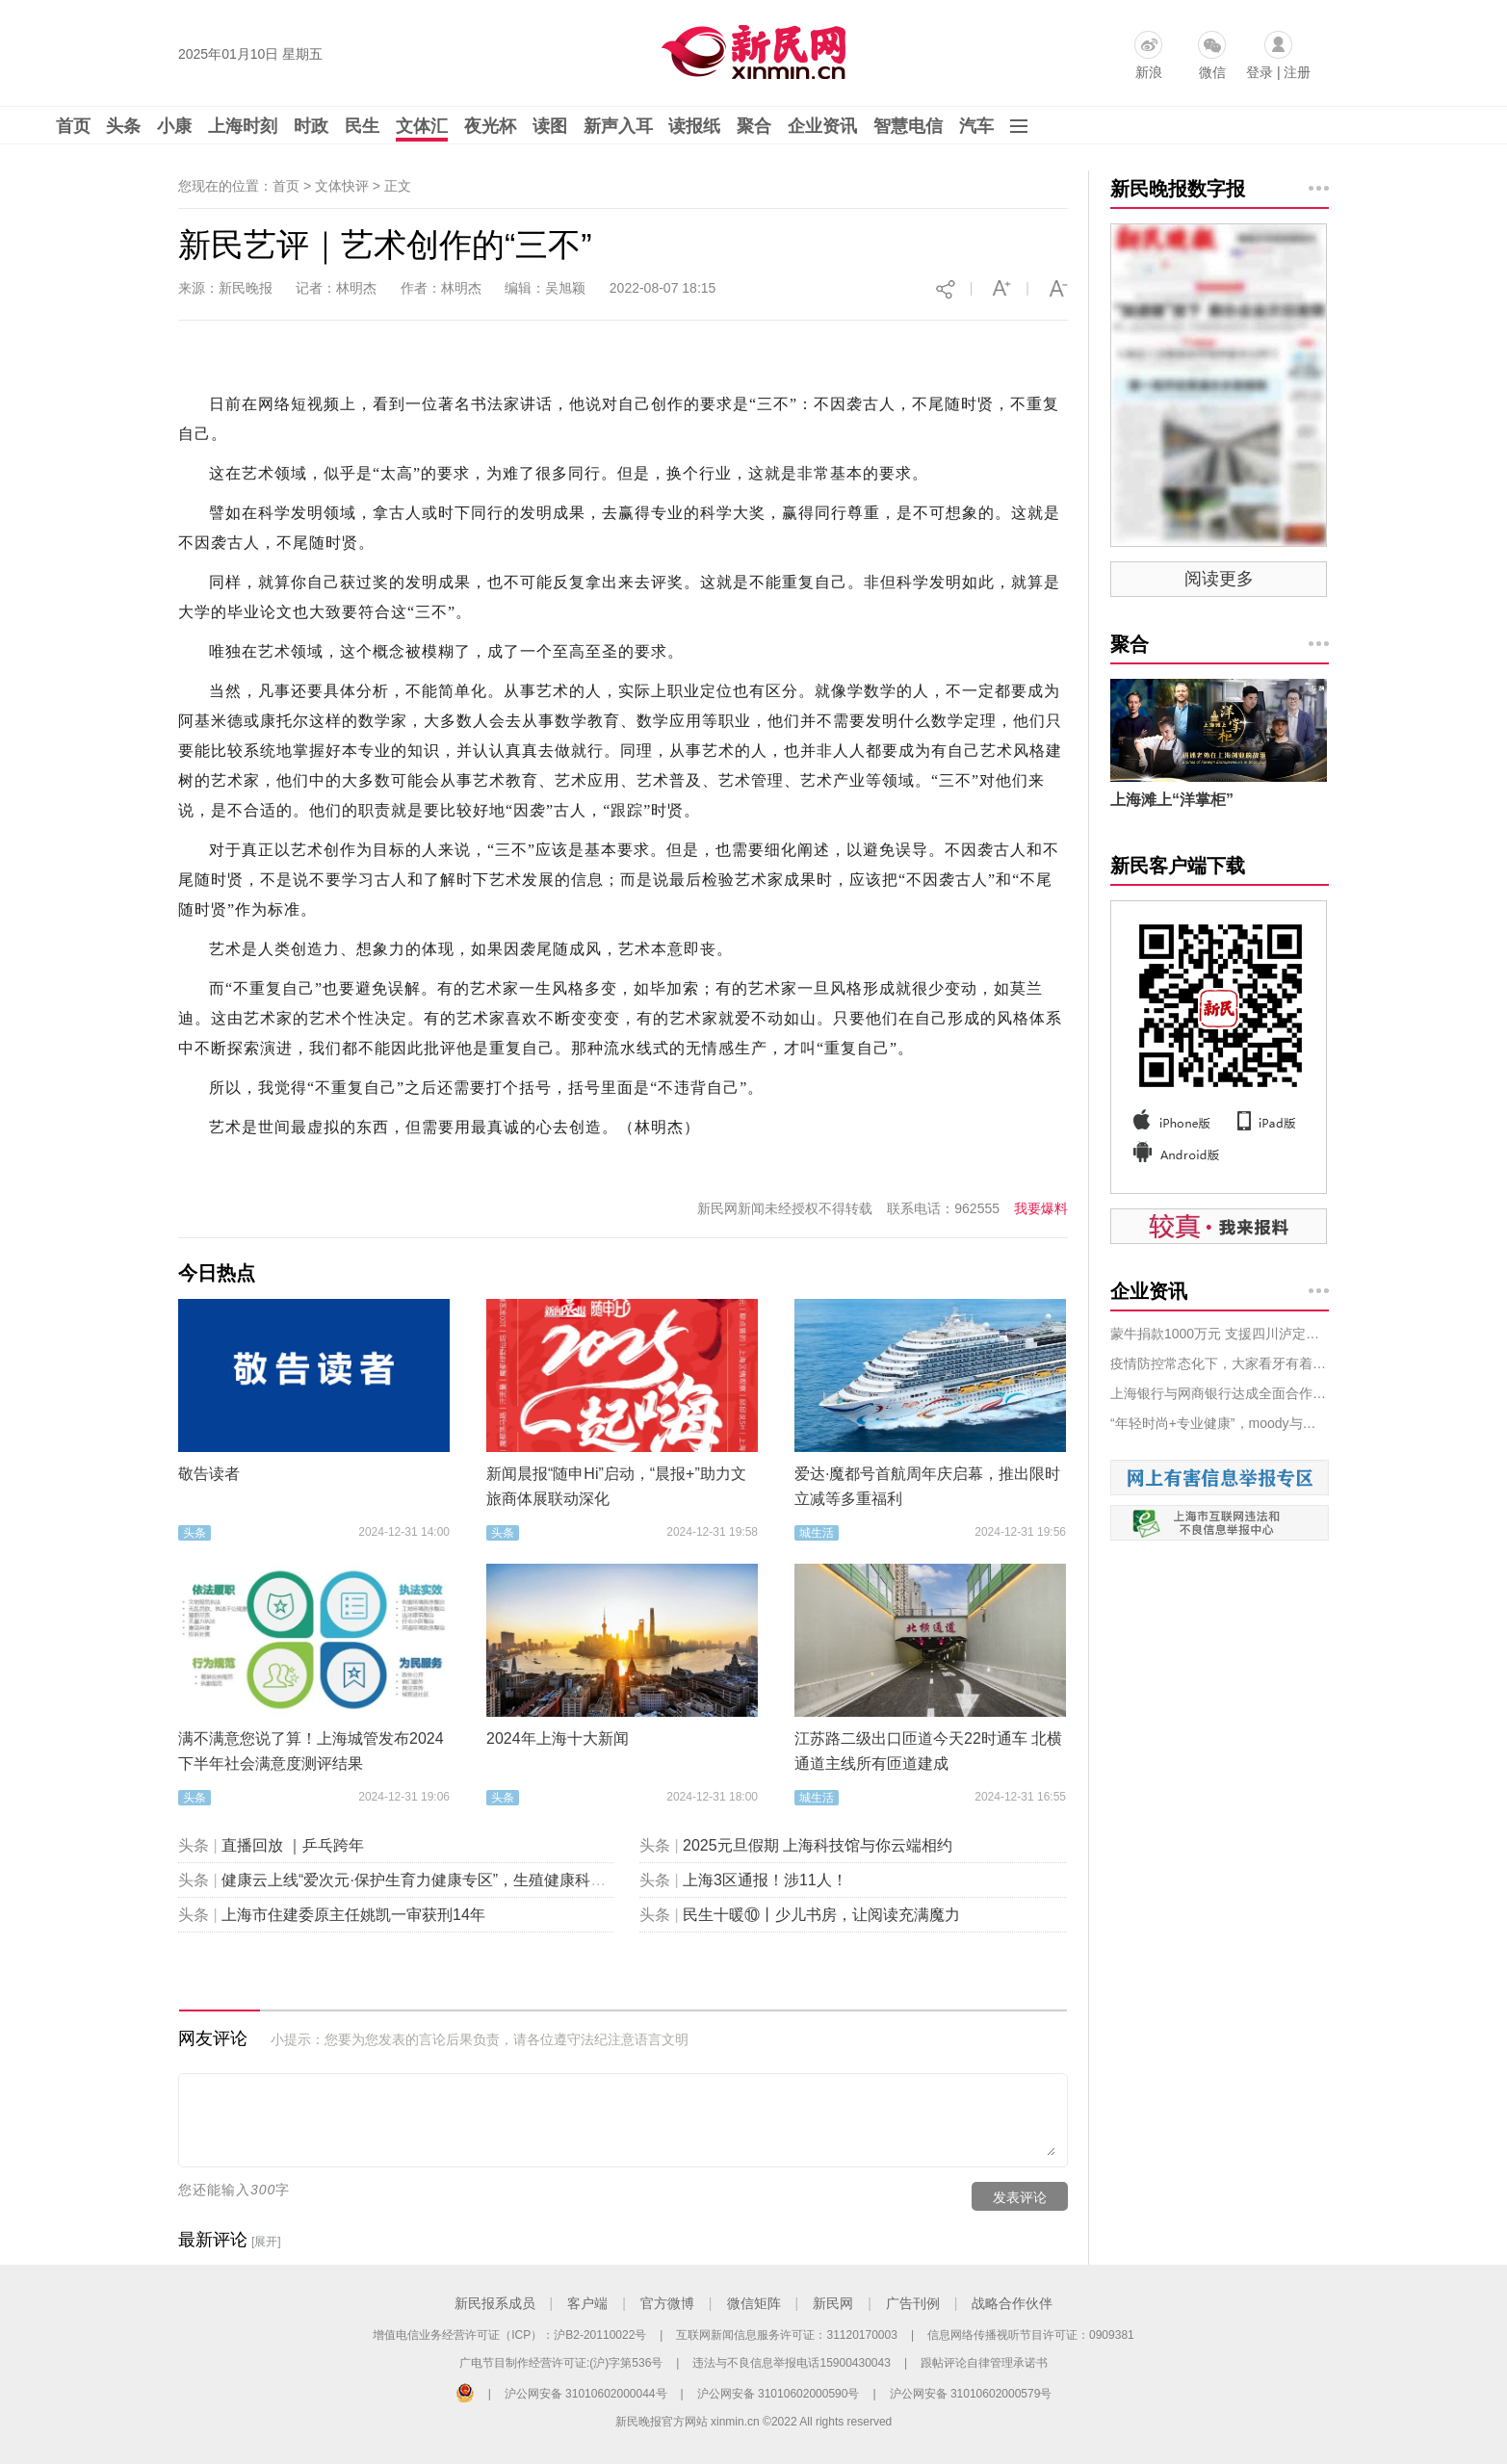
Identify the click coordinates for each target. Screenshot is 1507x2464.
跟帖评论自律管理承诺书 (984, 2363)
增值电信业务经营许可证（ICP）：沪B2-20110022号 (509, 2335)
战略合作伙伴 (1012, 2303)
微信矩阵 (754, 2303)
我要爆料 (1041, 1208)
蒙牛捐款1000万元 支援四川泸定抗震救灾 (1219, 1333)
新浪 (1148, 72)
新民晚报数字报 (1177, 188)
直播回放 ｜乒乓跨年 (292, 1845)
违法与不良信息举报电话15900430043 (791, 2363)
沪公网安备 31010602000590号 (778, 2393)
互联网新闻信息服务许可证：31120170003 (786, 2335)
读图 (550, 126)
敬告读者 (209, 1473)
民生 (362, 126)
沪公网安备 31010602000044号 (586, 2393)
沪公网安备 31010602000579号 (971, 2393)
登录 (1259, 72)
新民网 (833, 2303)
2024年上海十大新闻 (557, 1738)
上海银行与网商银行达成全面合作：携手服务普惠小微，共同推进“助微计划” (1219, 1393)
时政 (311, 126)
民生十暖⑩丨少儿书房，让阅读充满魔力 (821, 1914)
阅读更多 (1219, 578)
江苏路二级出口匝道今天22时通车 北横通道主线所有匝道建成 (928, 1751)
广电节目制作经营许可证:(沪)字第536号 (561, 2363)
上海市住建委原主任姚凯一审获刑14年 (353, 1914)
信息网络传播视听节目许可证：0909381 (1030, 2335)
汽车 (976, 126)
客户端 (587, 2303)
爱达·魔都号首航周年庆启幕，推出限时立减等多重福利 (927, 1486)
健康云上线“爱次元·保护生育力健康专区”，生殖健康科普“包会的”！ (449, 1880)
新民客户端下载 (1177, 865)
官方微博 (667, 2303)
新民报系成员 (495, 2303)
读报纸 (694, 126)
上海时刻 (242, 126)
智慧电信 (908, 126)
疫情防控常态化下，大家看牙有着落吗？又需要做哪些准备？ (1219, 1363)
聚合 (754, 126)
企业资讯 (822, 126)
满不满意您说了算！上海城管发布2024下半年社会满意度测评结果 (311, 1751)
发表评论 (1020, 2197)
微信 (1212, 72)
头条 (123, 126)
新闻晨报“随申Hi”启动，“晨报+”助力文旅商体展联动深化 (616, 1486)
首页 (73, 126)
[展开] (266, 2241)
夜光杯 (490, 126)
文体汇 (422, 126)
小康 (174, 126)
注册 (1297, 72)
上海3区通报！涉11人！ (765, 1880)
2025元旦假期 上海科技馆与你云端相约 (817, 1845)
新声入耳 (618, 126)
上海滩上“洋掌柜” (1172, 799)
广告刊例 (913, 2303)
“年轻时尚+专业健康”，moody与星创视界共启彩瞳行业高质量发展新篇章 (1219, 1423)
